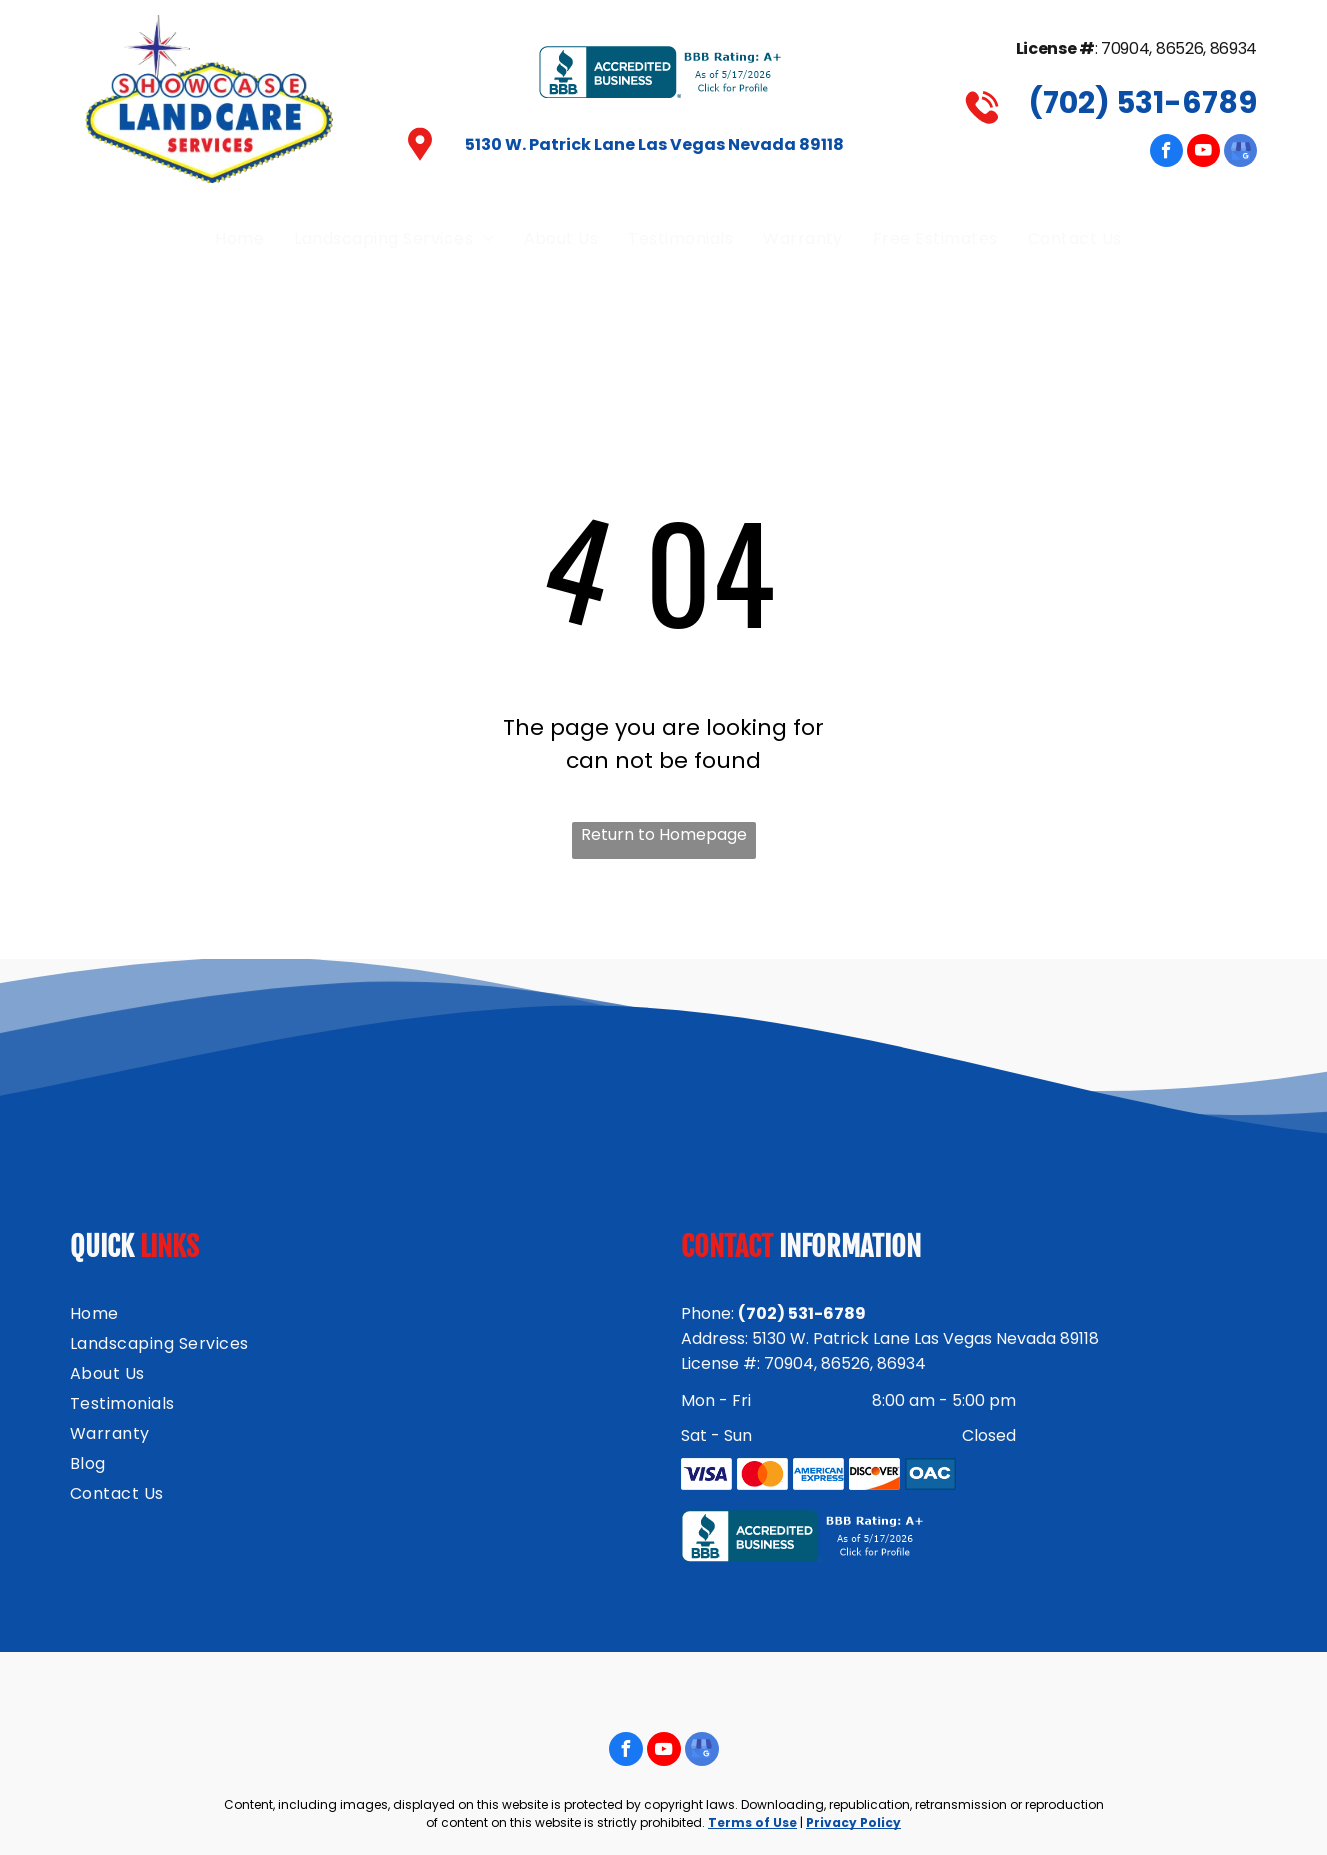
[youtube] (1203, 153)
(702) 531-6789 (1142, 103)
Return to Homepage (664, 834)
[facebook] (1166, 153)
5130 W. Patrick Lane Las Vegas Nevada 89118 (654, 144)
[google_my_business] (1240, 153)
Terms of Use (752, 1822)
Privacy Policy (853, 1822)
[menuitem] (239, 238)
